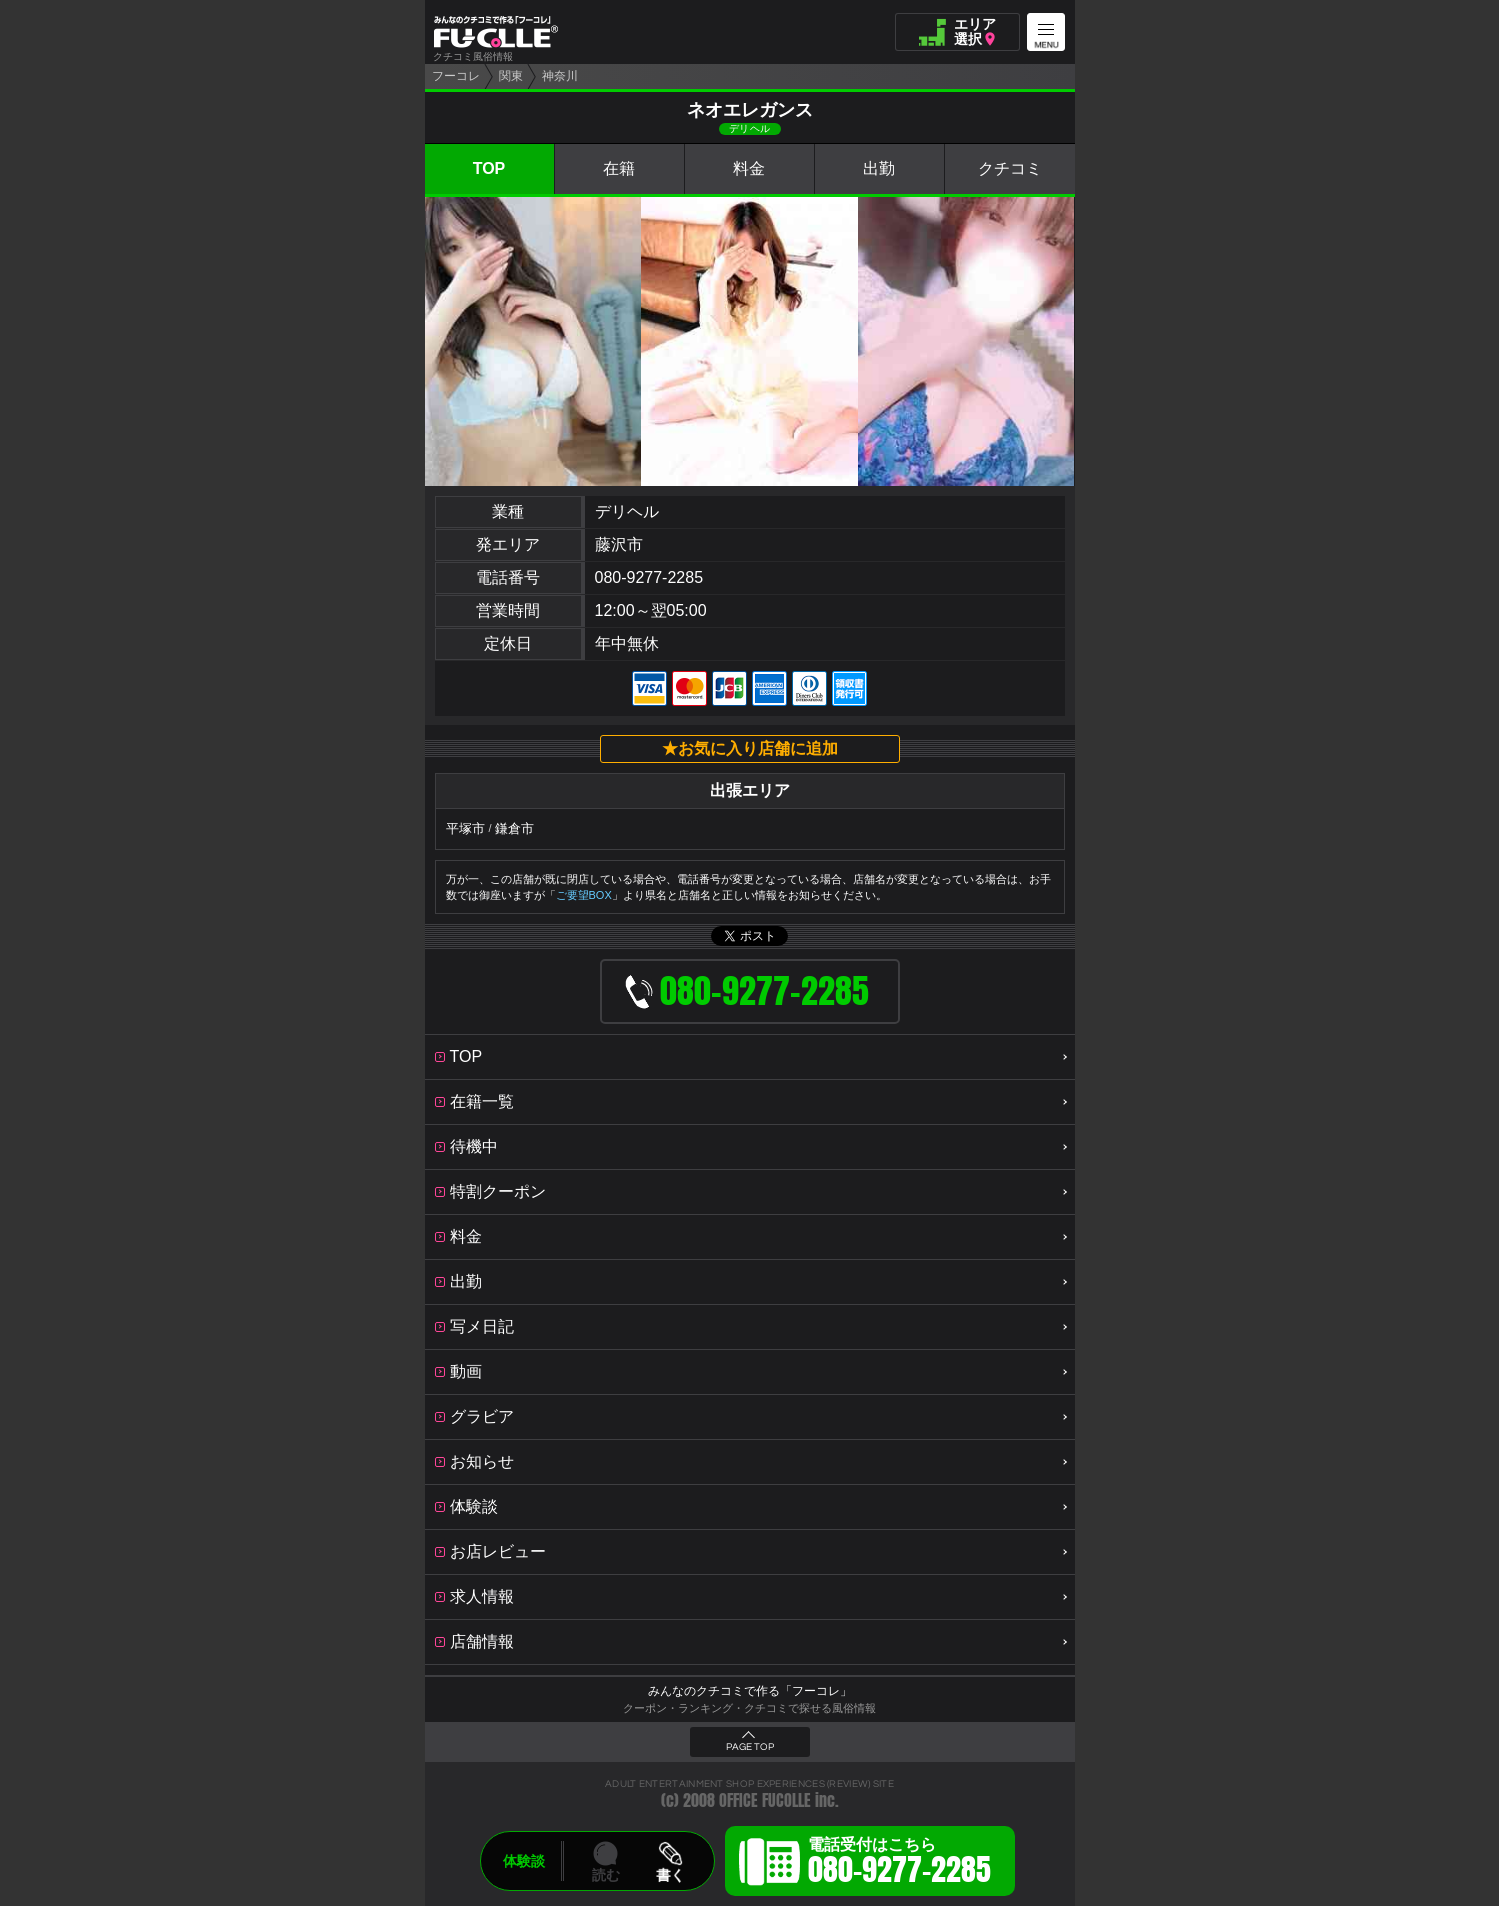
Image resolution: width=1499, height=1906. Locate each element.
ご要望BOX (584, 895)
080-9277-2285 (649, 577)
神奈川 (560, 76)
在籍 (619, 168)
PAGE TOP (750, 1747)
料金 (749, 168)
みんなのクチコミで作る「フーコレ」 (750, 1691)
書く (670, 1875)
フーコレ (456, 76)
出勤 (879, 168)
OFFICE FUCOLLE (765, 1800)
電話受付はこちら (899, 1864)
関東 (511, 76)
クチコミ (1010, 168)
